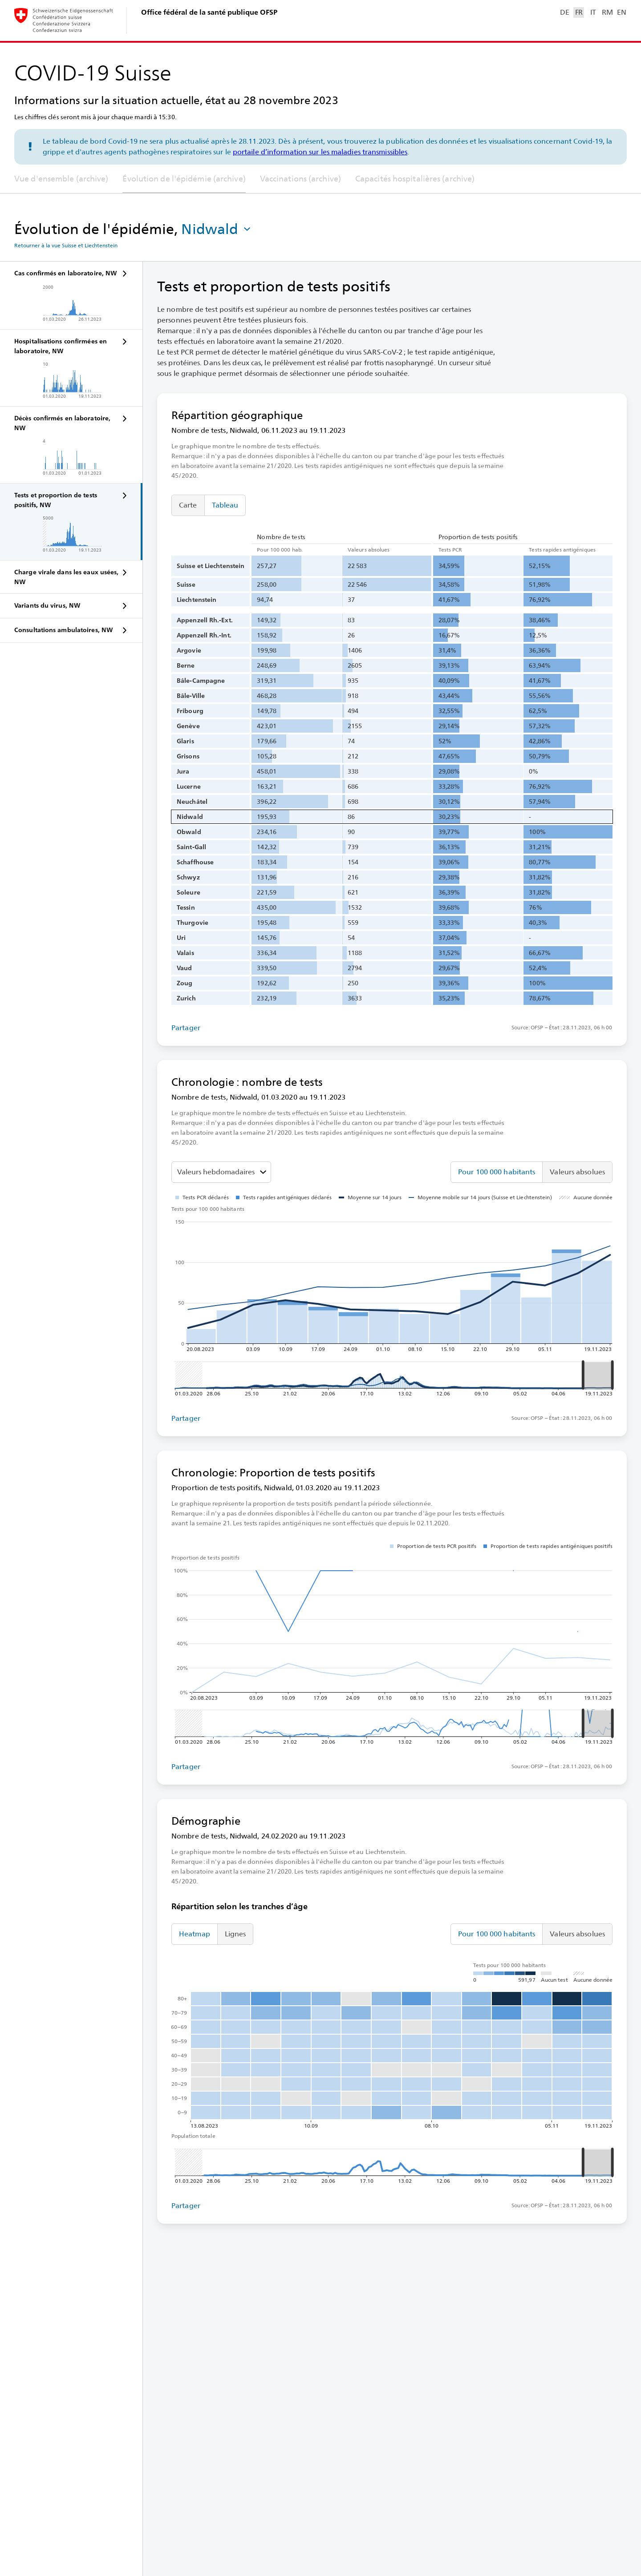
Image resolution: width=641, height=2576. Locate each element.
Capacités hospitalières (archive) (415, 178)
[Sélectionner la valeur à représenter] (221, 1172)
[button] (217, 229)
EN (621, 12)
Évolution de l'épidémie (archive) (183, 178)
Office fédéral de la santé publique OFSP (209, 12)
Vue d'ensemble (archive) (61, 178)
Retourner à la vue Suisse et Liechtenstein (66, 245)
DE (564, 12)
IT (593, 12)
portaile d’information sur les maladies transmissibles (320, 152)
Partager (185, 1028)
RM (607, 12)
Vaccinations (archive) (300, 178)
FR (579, 12)
